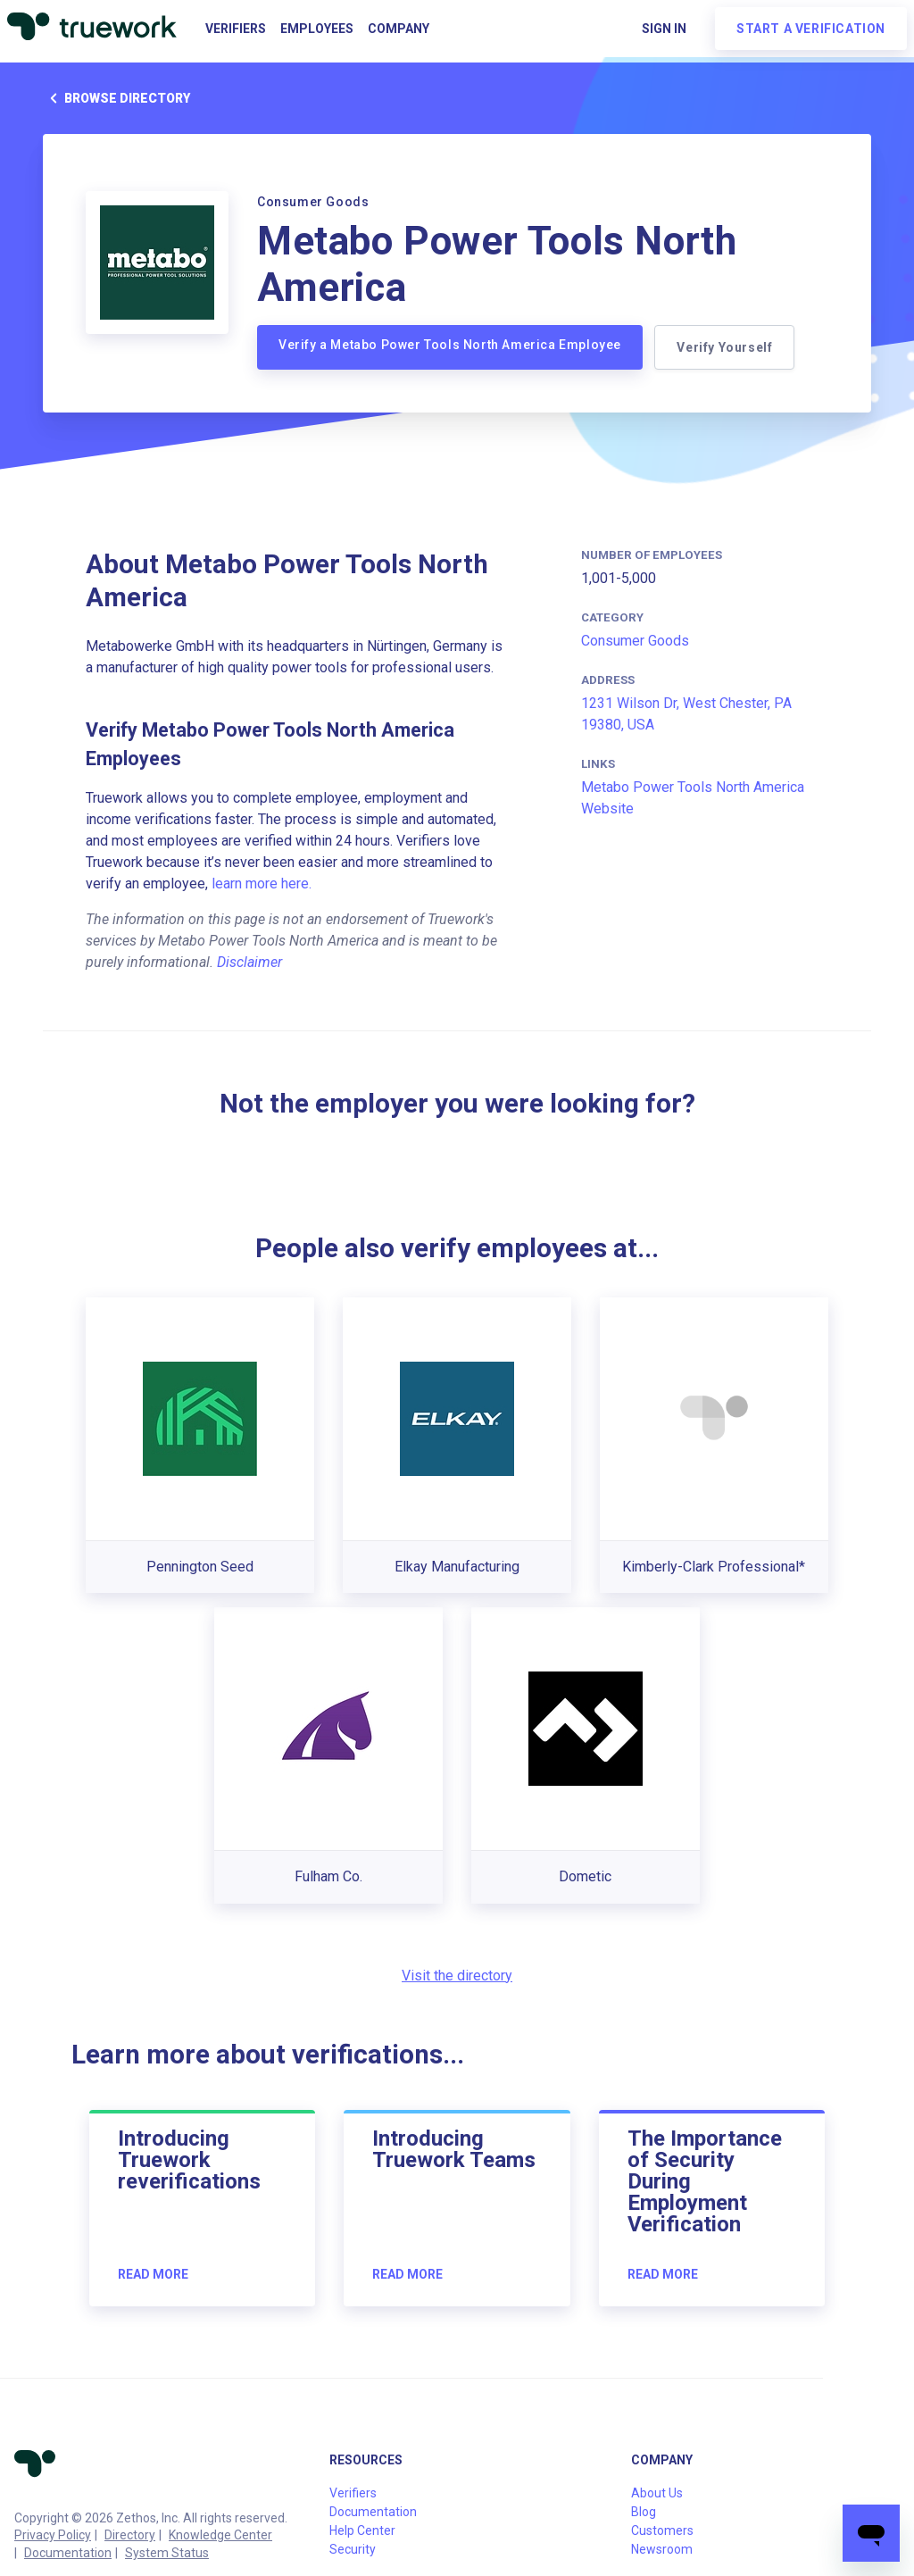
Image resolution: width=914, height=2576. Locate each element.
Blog (643, 2512)
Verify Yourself (727, 347)
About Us (657, 2493)
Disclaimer (249, 962)
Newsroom (662, 2549)
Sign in (664, 28)
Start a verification (810, 28)
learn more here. (262, 883)
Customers (662, 2530)
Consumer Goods (635, 640)
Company (398, 28)
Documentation (68, 2553)
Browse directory (116, 98)
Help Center (362, 2530)
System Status (167, 2553)
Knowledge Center (220, 2535)
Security (352, 2549)
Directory (129, 2535)
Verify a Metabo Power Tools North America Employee (449, 345)
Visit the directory (457, 1975)
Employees (316, 28)
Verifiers (235, 28)
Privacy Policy (52, 2535)
